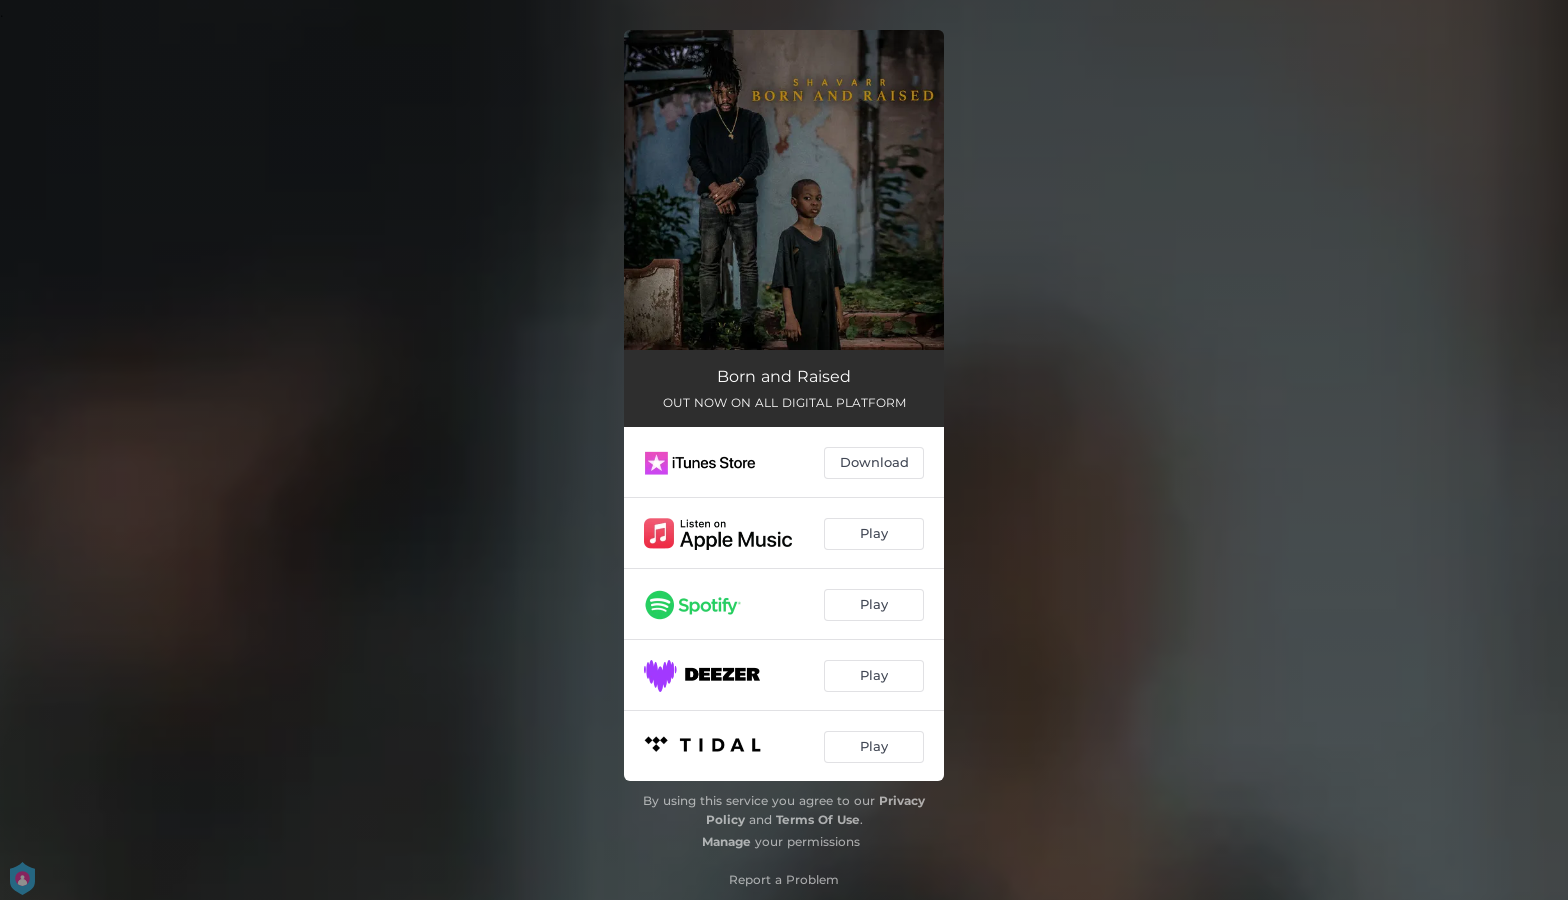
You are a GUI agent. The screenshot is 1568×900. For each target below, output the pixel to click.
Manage (726, 841)
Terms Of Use (818, 819)
